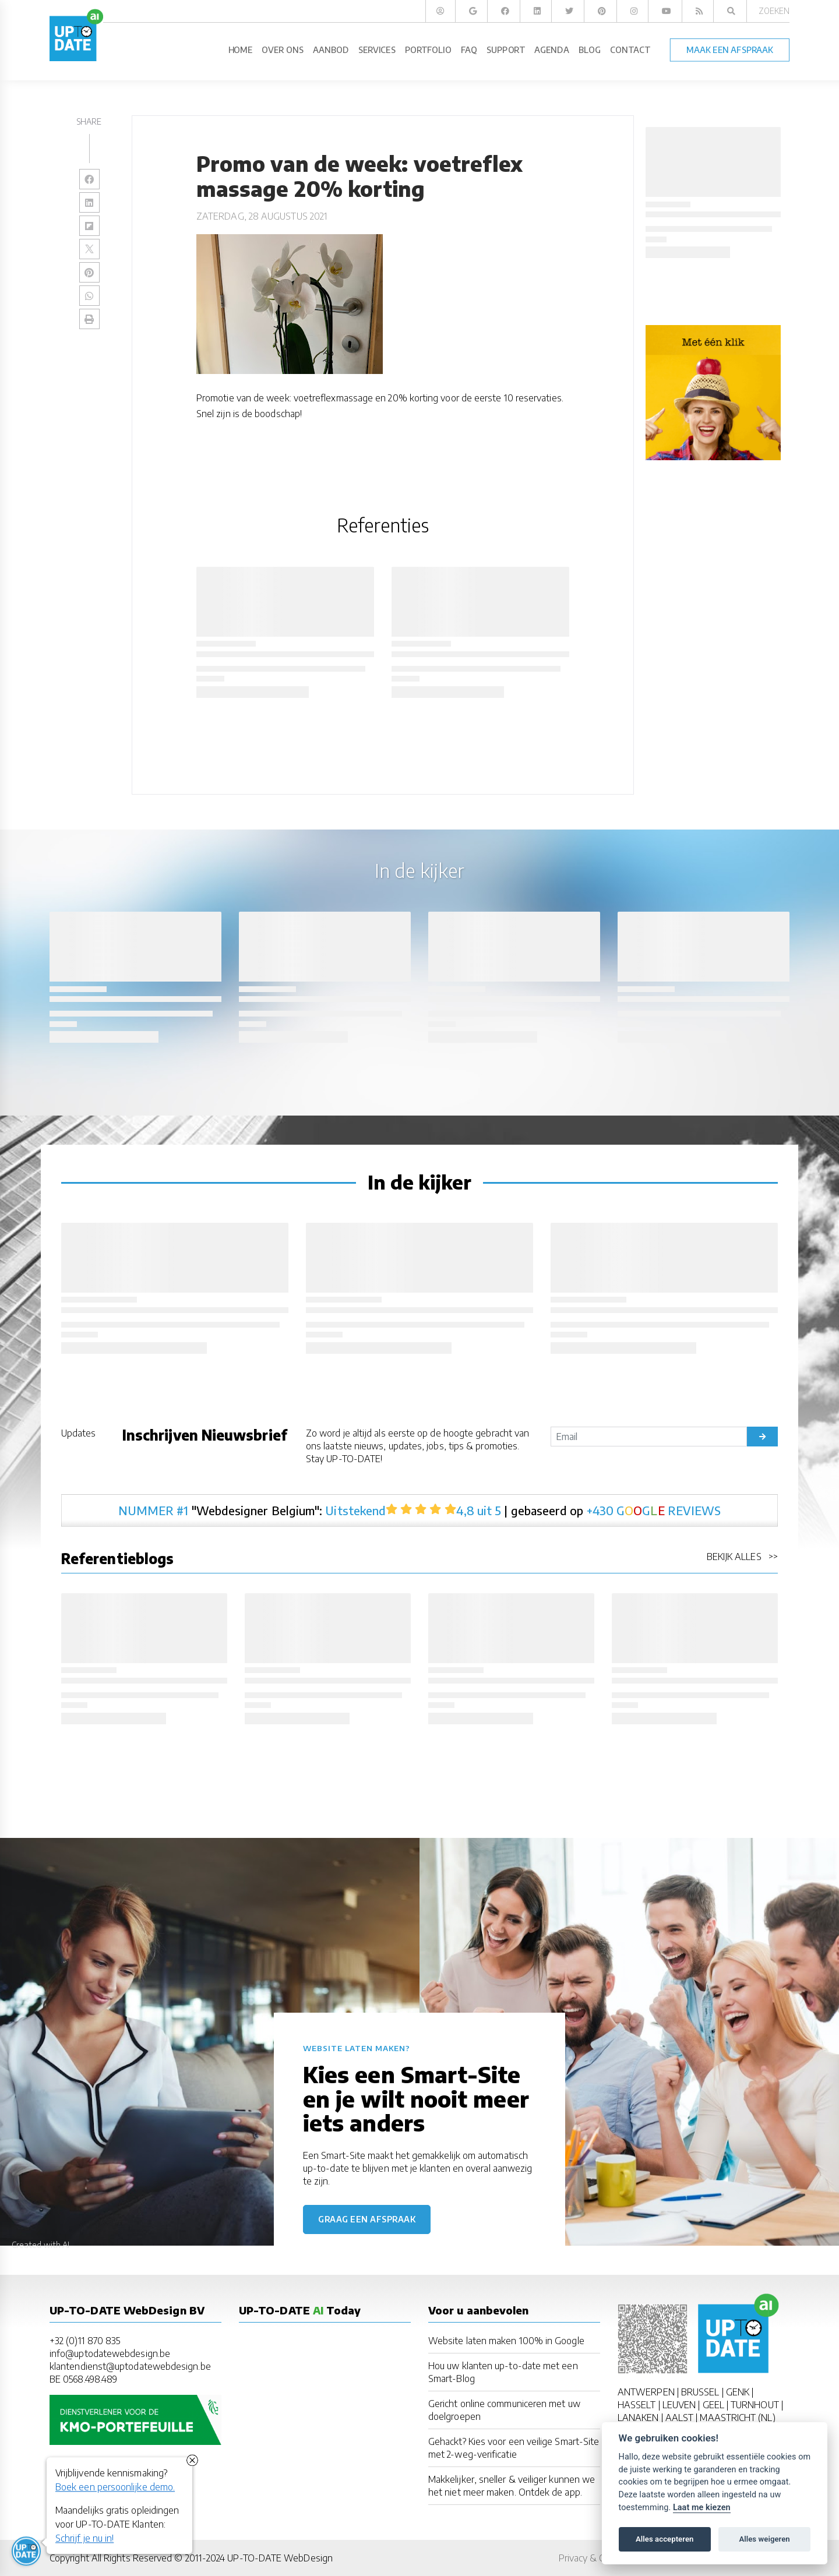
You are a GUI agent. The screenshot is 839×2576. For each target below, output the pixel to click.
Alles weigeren (764, 2539)
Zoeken (774, 11)
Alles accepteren (664, 2539)
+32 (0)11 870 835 (85, 2340)
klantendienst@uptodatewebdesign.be (130, 2366)
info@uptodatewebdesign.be (110, 2353)
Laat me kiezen (702, 2508)
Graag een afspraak (366, 2219)
